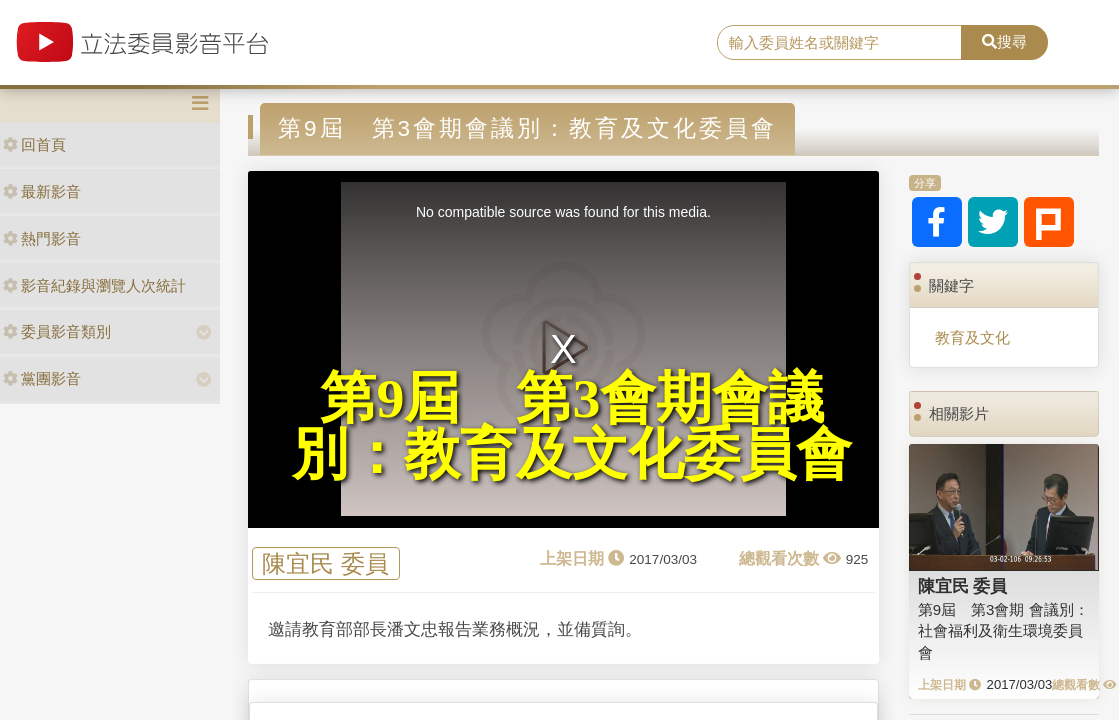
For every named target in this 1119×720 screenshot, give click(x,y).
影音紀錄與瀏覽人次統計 (94, 285)
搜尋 (1004, 41)
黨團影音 (42, 378)
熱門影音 (42, 238)
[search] (839, 43)
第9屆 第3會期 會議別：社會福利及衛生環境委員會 (1003, 631)
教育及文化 (972, 337)
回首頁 (34, 144)
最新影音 (42, 191)
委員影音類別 (57, 331)
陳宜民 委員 (325, 563)
